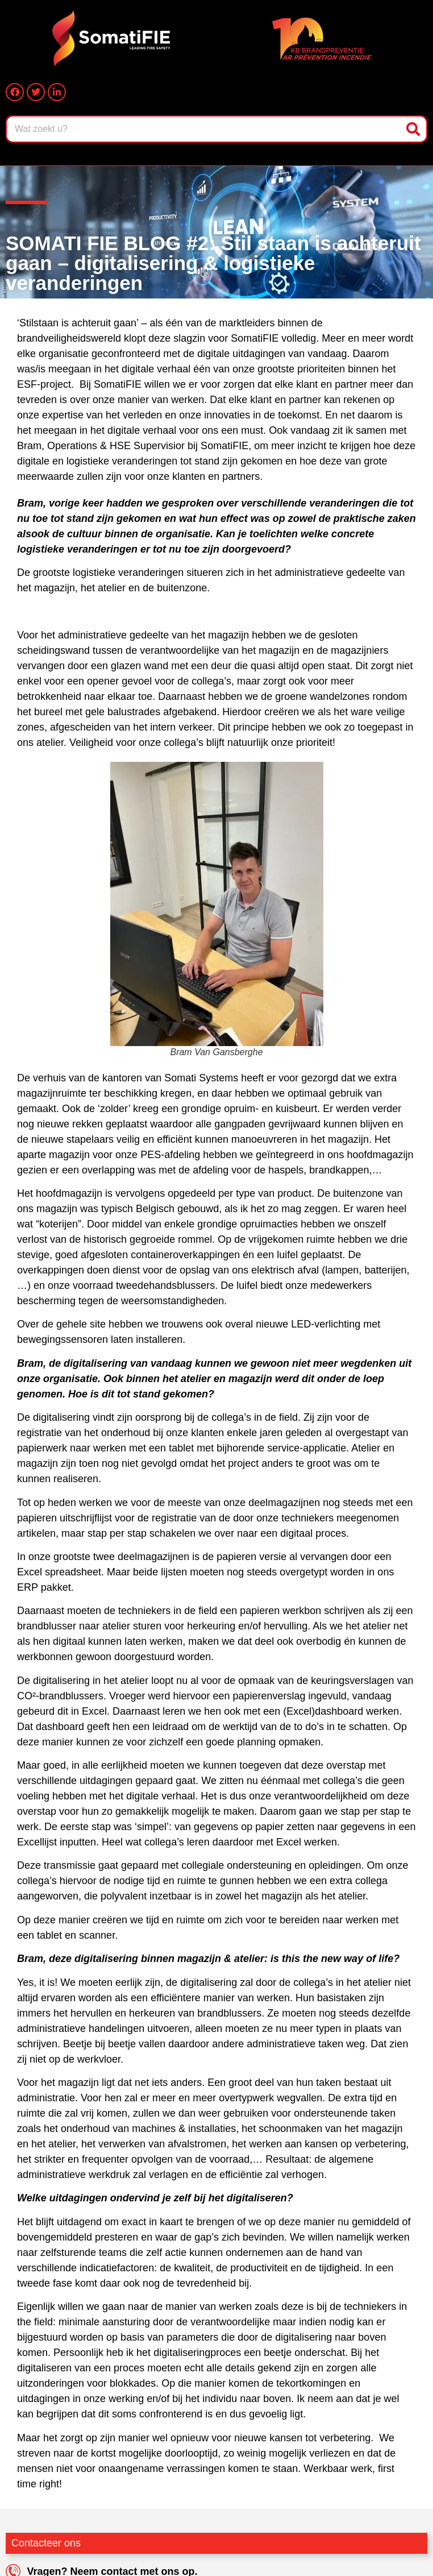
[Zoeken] (414, 129)
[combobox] (204, 129)
